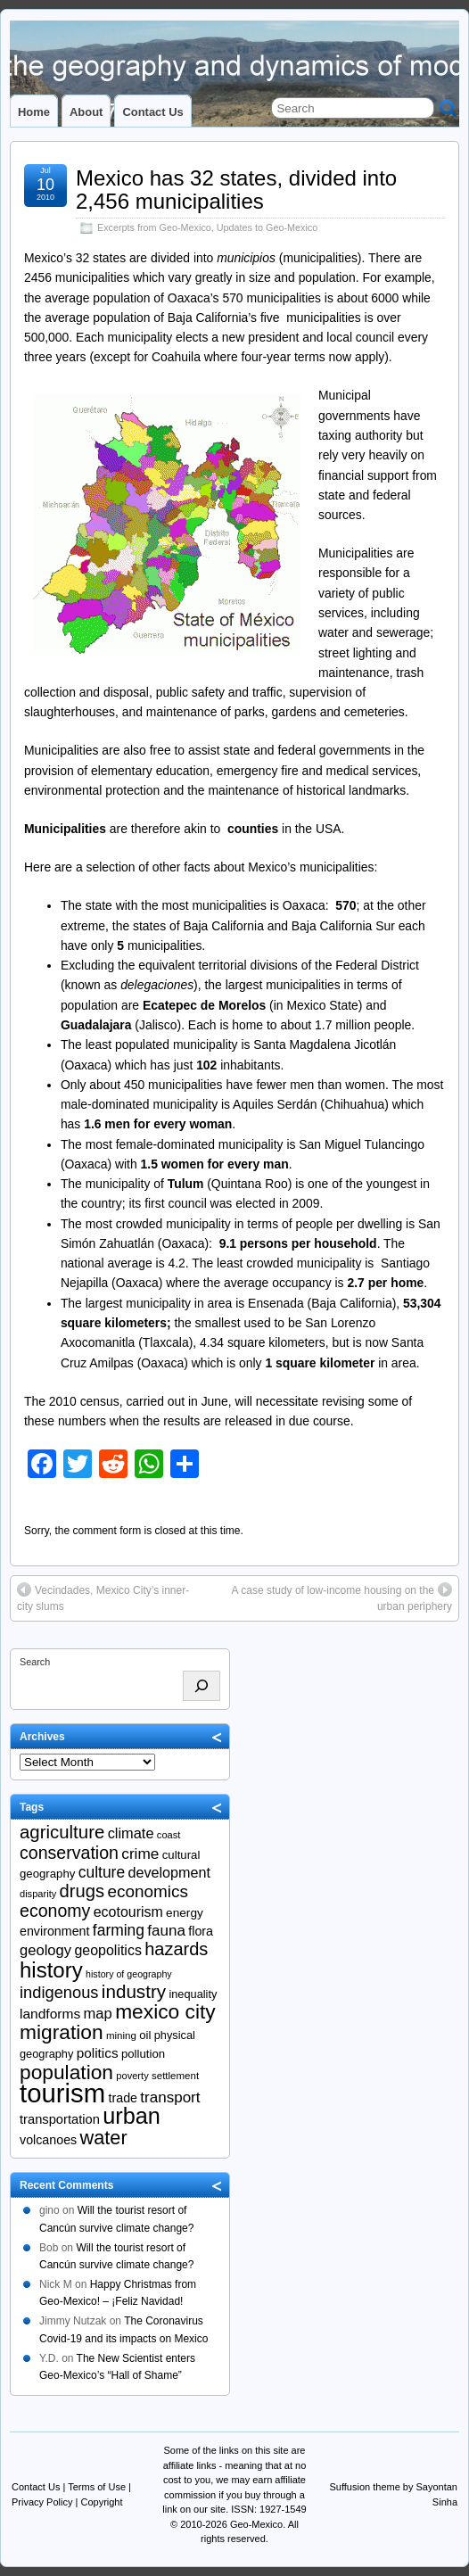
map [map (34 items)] (98, 2013)
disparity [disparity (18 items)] (38, 1893)
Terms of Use (97, 2486)
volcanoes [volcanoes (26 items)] (48, 2140)
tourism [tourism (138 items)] (62, 2093)
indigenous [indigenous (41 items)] (59, 1992)
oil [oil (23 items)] (145, 2035)
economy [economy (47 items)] (55, 1910)
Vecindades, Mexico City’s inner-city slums (103, 1597)
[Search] (201, 1686)
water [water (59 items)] (104, 2137)
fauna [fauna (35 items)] (166, 1930)
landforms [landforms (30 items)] (50, 2013)
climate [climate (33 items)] (131, 1833)
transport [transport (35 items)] (170, 2097)
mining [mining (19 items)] (121, 2035)
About (86, 112)
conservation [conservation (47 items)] (69, 1852)
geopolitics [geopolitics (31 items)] (107, 1950)
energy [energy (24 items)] (184, 1913)
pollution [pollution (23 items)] (143, 2053)
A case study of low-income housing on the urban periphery (342, 1597)
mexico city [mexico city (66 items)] (165, 2011)
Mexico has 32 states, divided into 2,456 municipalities (236, 189)
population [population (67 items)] (66, 2072)
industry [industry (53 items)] (134, 1991)
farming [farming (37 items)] (118, 1930)
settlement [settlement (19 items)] (175, 2075)
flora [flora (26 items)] (200, 1931)
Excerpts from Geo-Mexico (154, 227)
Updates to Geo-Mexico (267, 227)
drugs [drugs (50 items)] (82, 1891)
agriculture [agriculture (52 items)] (62, 1832)
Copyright (101, 2502)
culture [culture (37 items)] (101, 1872)
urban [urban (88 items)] (131, 2115)
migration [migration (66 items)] (61, 2031)
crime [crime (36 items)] (140, 1853)
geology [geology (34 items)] (45, 1950)
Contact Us (152, 112)
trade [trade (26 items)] (123, 2098)
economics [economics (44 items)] (148, 1891)
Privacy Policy (42, 2502)
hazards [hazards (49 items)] (176, 1949)
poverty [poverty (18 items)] (132, 2075)
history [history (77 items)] (51, 1970)
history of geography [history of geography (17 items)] (129, 1974)
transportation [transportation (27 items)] (60, 2119)
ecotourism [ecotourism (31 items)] (128, 1912)
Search (35, 1661)
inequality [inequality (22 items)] (193, 1994)
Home (34, 112)
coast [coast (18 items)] (168, 1834)
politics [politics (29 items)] (98, 2052)
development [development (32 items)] (169, 1872)
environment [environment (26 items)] (55, 1931)
